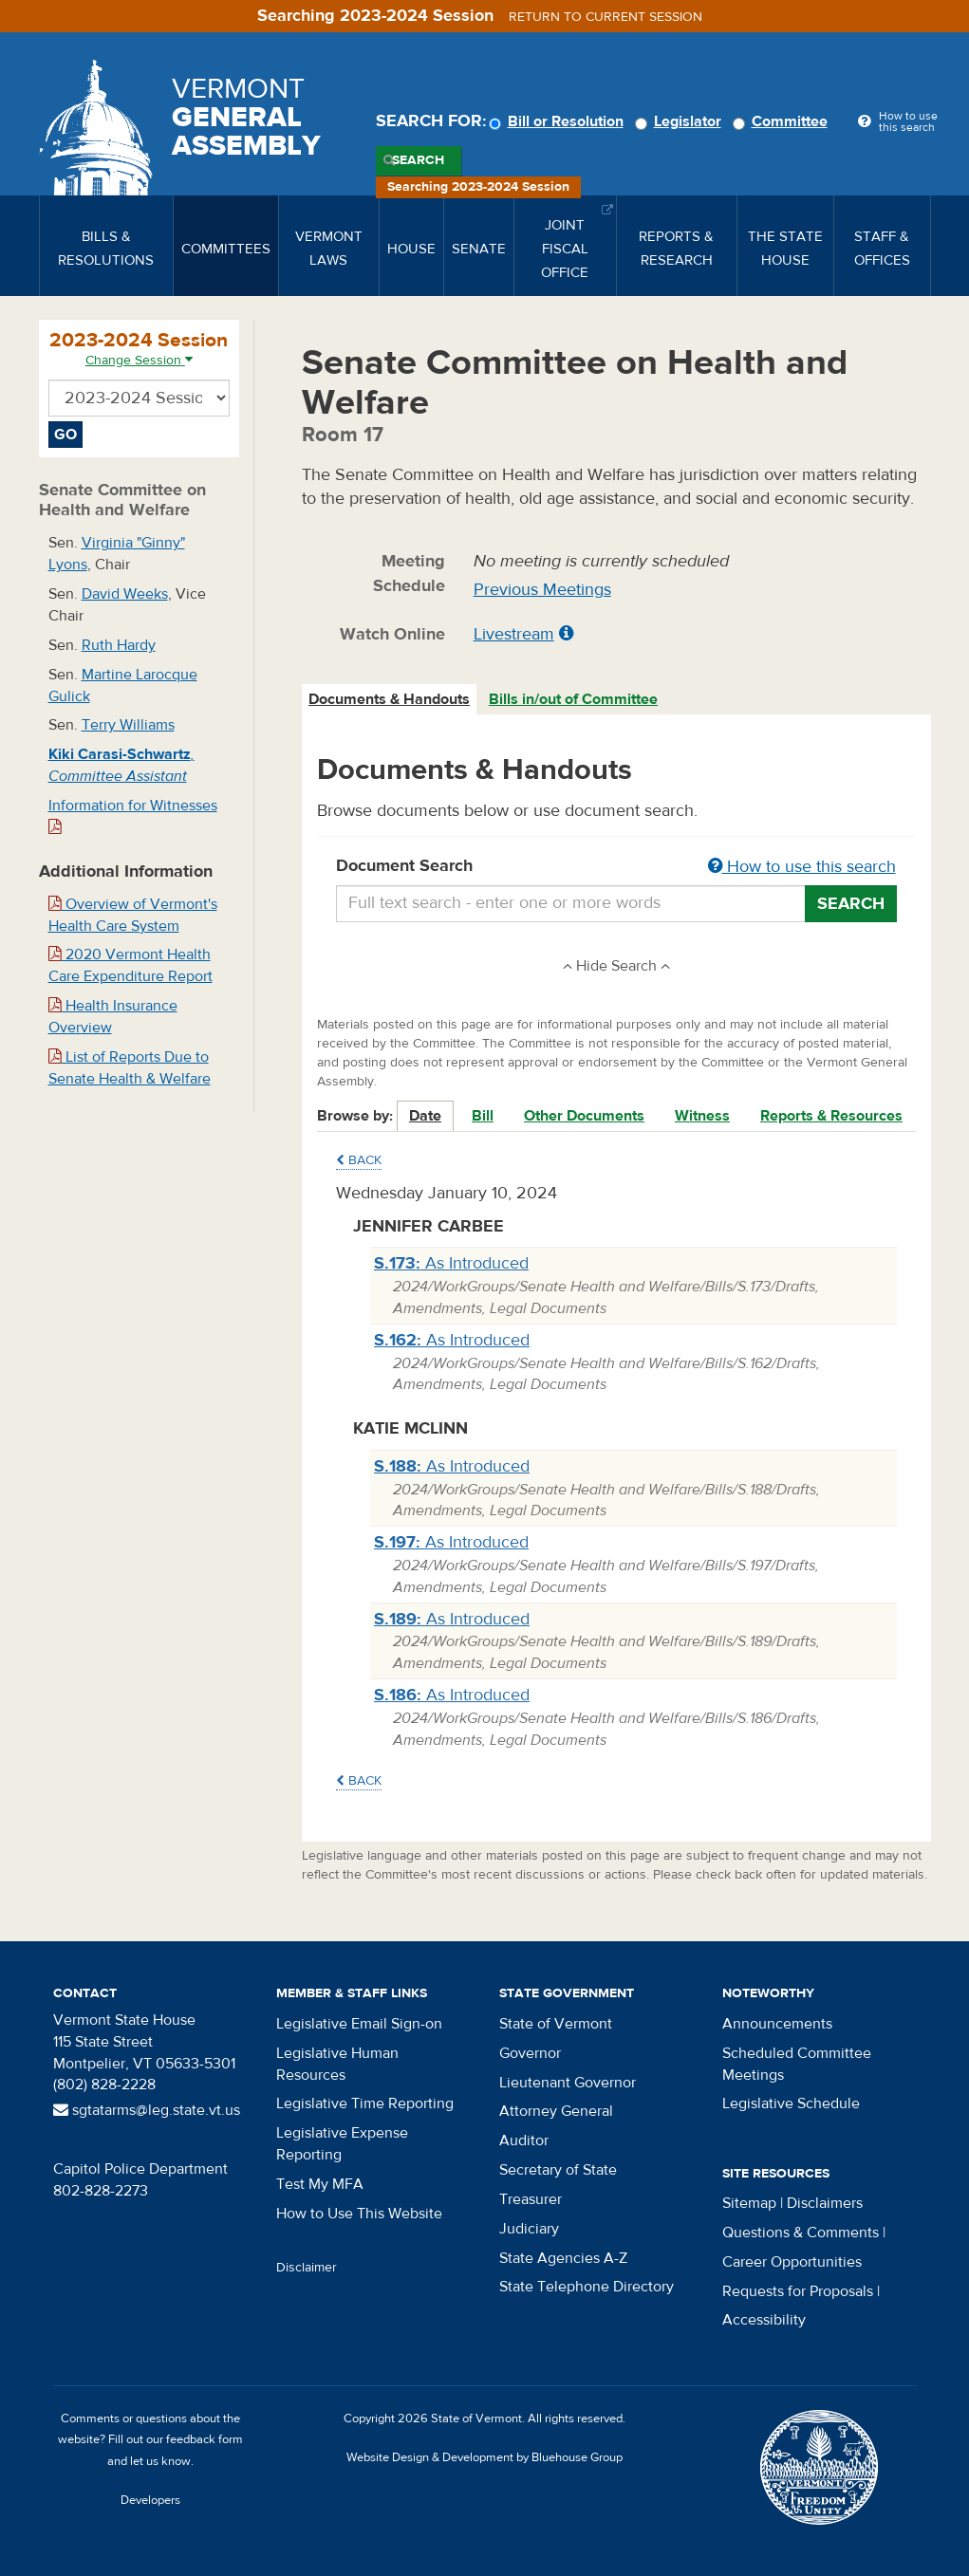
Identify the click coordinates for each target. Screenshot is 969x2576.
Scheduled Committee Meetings (796, 2064)
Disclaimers (825, 2203)
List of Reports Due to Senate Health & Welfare (129, 1067)
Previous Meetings (542, 590)
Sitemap (749, 2203)
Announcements (777, 2023)
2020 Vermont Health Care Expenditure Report (130, 965)
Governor (530, 2053)
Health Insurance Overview (112, 1016)
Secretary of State (558, 2169)
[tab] (390, 699)
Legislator (681, 121)
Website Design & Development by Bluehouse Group (484, 2457)
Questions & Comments (800, 2232)
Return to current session (605, 17)
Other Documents (584, 1115)
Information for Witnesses (132, 815)
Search (418, 160)
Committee (783, 121)
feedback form (204, 2439)
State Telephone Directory (586, 2286)
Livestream (514, 634)
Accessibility (764, 2319)
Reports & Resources (831, 1115)
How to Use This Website (359, 2213)
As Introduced (451, 1263)
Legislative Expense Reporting (342, 2143)
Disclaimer (306, 2267)
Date (425, 1115)
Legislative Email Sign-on (359, 2023)
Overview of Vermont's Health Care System (132, 915)
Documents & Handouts (389, 699)
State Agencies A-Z (563, 2258)
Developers (150, 2500)
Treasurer (530, 2199)
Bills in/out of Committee (573, 699)
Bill (483, 1115)
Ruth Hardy (119, 645)
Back (359, 1160)
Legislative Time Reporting (365, 2103)
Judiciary (529, 2228)
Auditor (524, 2140)
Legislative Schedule (791, 2103)
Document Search (616, 867)
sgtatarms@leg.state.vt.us (146, 2110)
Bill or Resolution (559, 121)
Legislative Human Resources (337, 2064)
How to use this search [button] (802, 867)
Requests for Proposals (797, 2291)
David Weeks (125, 593)
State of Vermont (555, 2023)
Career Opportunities (792, 2261)
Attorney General (556, 2111)
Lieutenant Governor (567, 2082)
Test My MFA (319, 2184)
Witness (702, 1115)
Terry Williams (128, 724)
